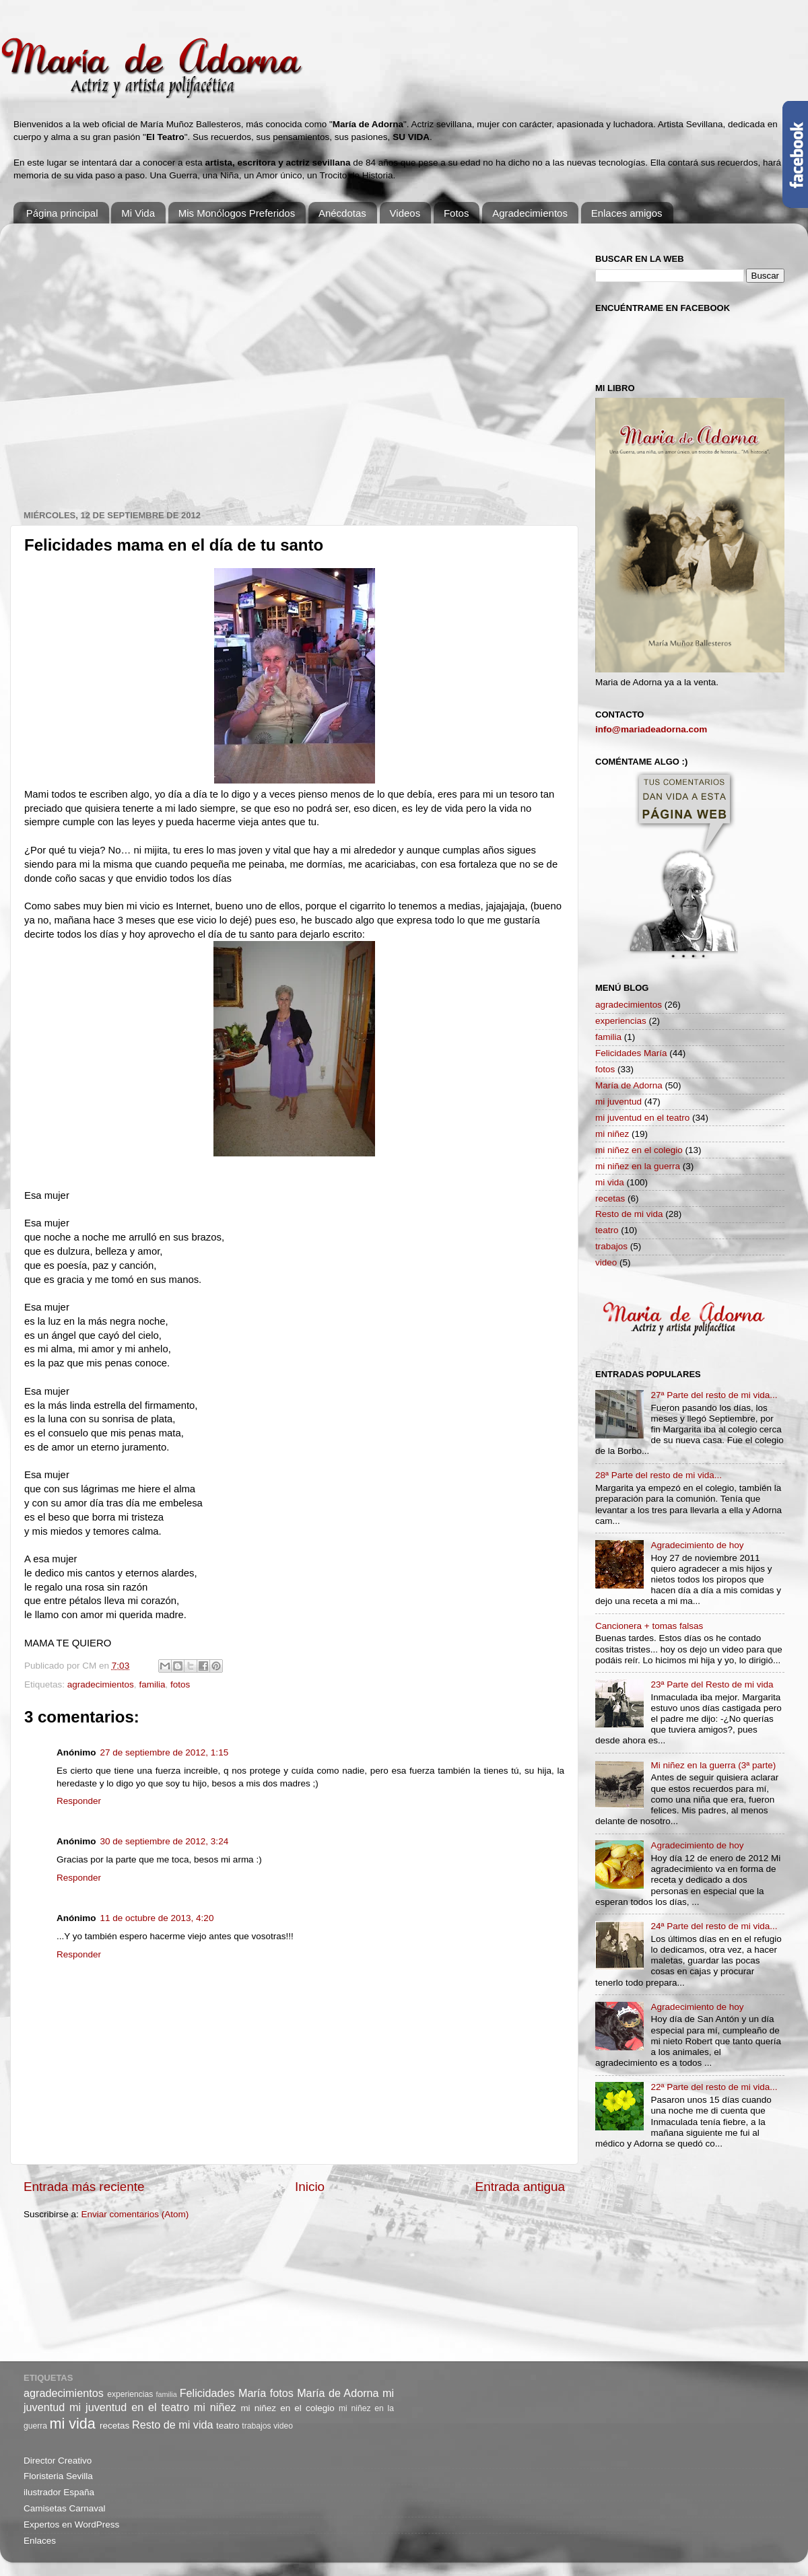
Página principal (62, 213)
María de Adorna (629, 1085)
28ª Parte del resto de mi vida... (658, 1475)
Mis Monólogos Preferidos (236, 213)
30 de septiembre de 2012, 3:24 (164, 1841)
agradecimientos (100, 1684)
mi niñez (612, 1134)
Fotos (456, 213)
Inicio (310, 2187)
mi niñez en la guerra (637, 1166)
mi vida (609, 1182)
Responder (79, 1801)
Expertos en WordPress (71, 2524)
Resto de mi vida (629, 1214)
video (606, 1262)
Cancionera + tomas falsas (649, 1626)
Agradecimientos (530, 213)
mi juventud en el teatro (642, 1118)
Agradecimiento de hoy (696, 1545)
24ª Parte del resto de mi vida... (713, 1926)
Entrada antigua (520, 2187)
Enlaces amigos (627, 213)
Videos (405, 213)
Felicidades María (631, 1053)
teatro (607, 1230)
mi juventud (618, 1101)
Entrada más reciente (84, 2187)
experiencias (620, 1021)
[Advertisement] (126, 360)
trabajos (611, 1246)
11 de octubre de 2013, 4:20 (157, 1918)
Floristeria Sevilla (58, 2476)
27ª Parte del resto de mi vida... (713, 1395)
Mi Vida (138, 213)
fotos (180, 1684)
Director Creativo (58, 2461)
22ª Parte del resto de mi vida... (713, 2087)
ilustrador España (59, 2492)
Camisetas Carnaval (65, 2508)
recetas (610, 1198)
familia (152, 1684)
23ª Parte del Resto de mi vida (711, 1684)
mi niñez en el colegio (639, 1150)
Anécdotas (342, 213)
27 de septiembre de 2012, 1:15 (164, 1752)
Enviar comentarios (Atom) (135, 2214)
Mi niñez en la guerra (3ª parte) (713, 1765)
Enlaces (40, 2541)
